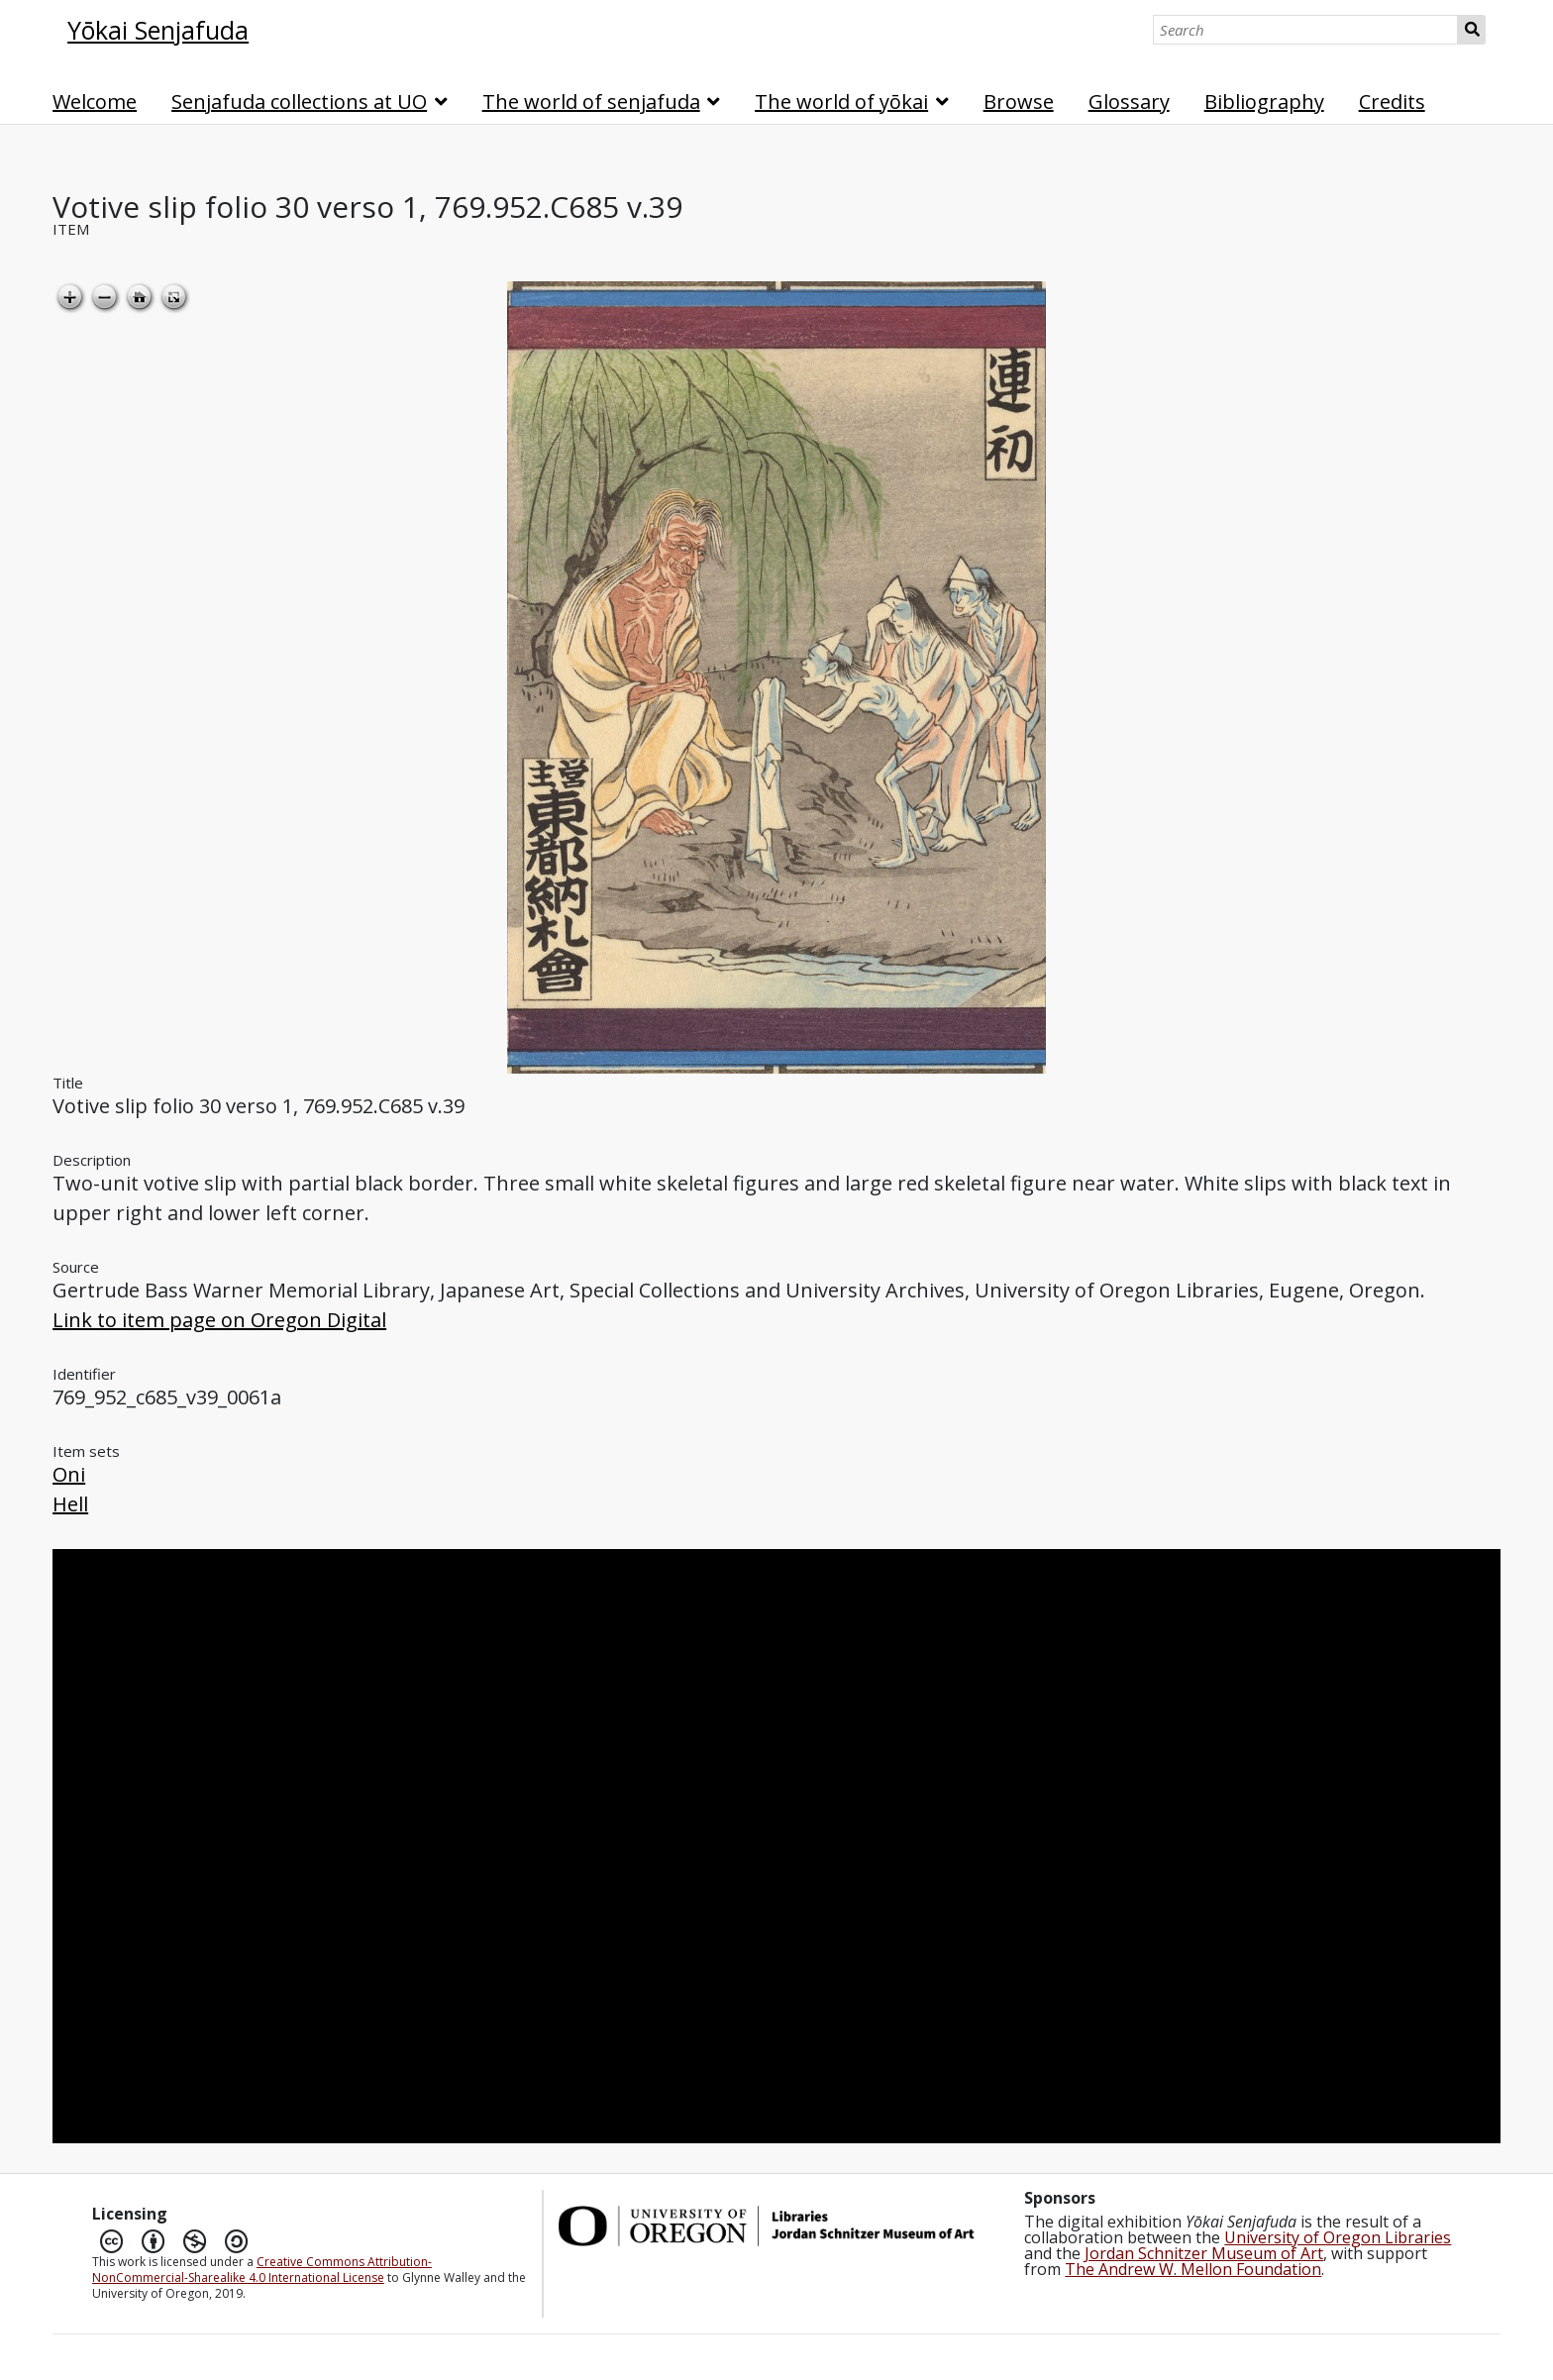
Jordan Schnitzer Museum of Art (1204, 2253)
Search (1471, 30)
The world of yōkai (841, 101)
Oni (68, 1474)
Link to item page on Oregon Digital (219, 1319)
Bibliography (1264, 101)
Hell (70, 1504)
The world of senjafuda (591, 101)
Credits (1392, 101)
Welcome (94, 101)
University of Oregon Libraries (1337, 2237)
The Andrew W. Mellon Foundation (1193, 2269)
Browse (1019, 101)
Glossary (1129, 101)
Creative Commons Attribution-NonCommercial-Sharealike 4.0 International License (262, 2269)
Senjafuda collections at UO (299, 101)
